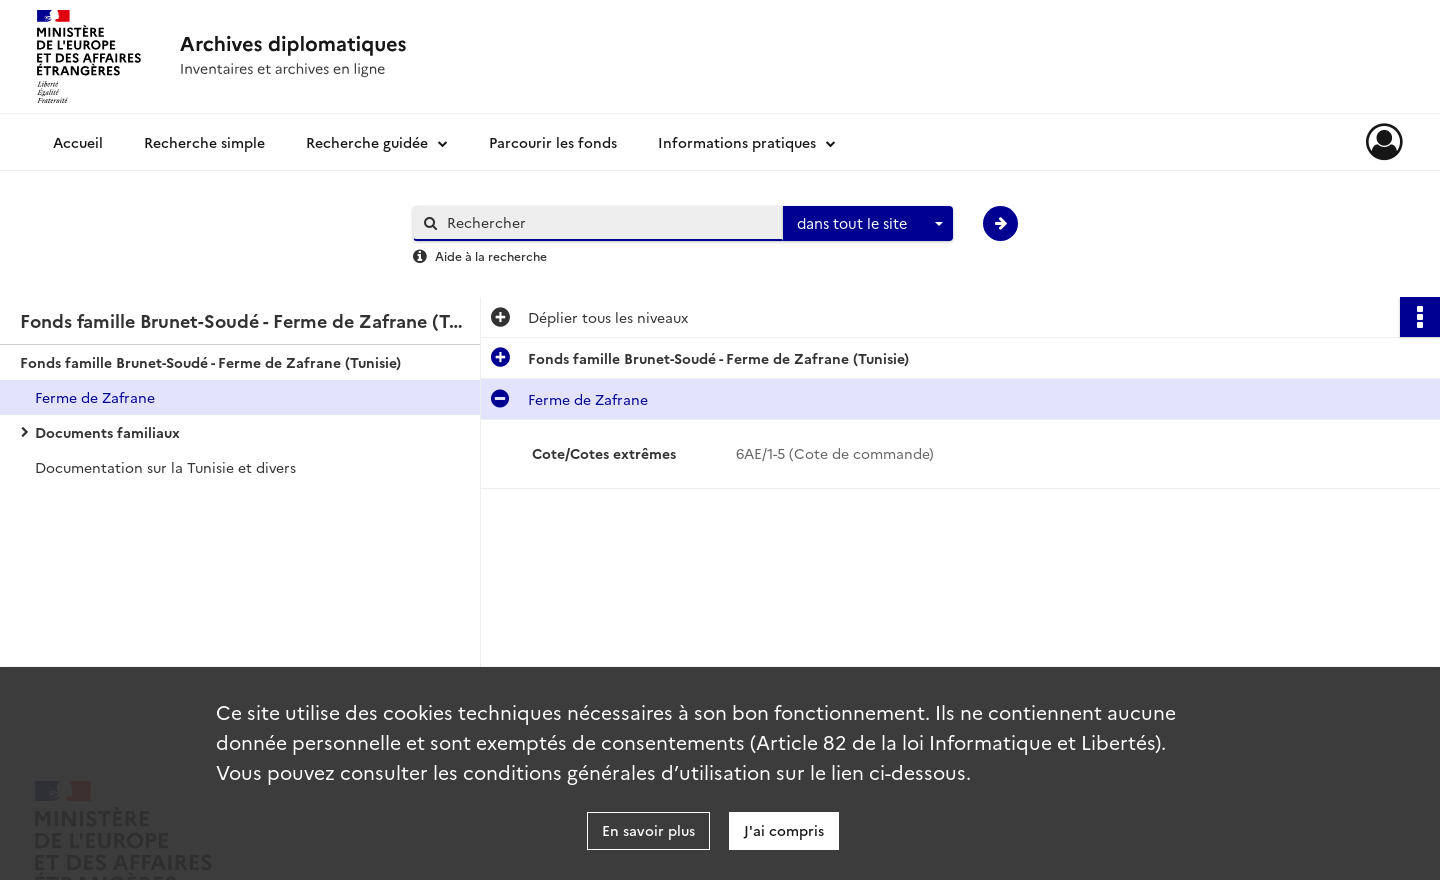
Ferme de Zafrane (95, 397)
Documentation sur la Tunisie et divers (165, 467)
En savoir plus (648, 830)
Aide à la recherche (491, 255)
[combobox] (868, 224)
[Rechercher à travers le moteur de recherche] (608, 222)
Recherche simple (204, 142)
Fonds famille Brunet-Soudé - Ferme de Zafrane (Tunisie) (210, 362)
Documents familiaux (107, 432)
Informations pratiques (737, 142)
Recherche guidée (367, 142)
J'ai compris (784, 830)
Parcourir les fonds (553, 142)
